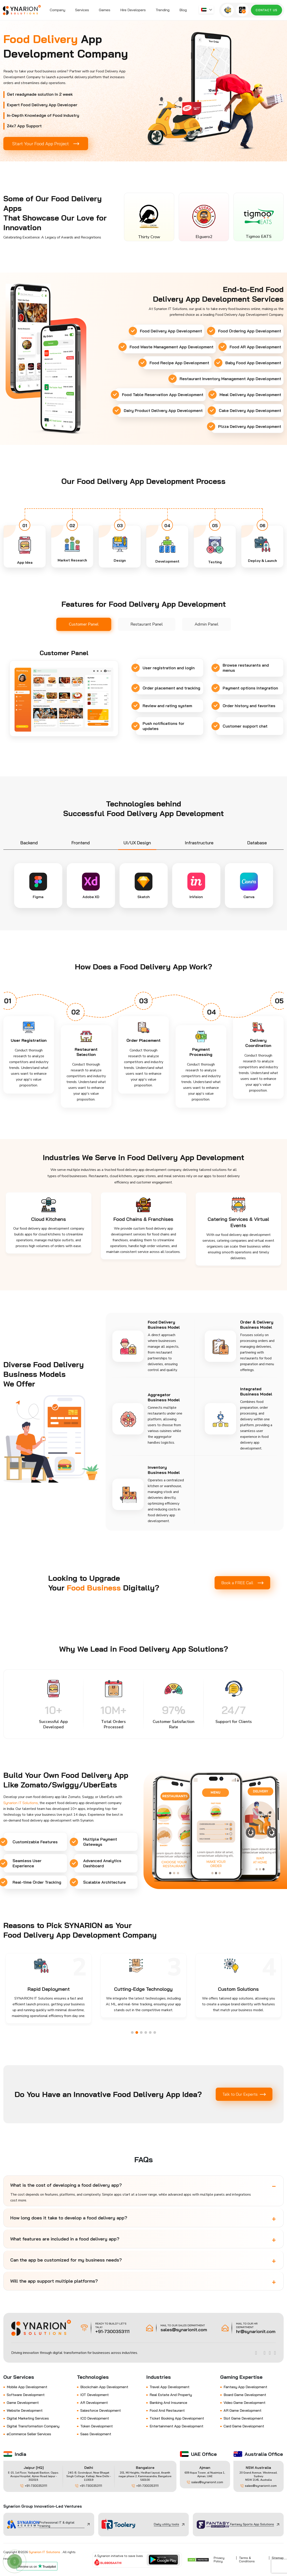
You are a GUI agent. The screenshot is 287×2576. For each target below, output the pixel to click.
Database (257, 842)
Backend (29, 842)
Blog (183, 10)
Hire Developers (133, 10)
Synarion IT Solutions (20, 1802)
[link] (176, 2327)
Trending (163, 10)
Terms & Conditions (247, 2559)
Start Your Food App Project (45, 143)
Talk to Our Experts (244, 2094)
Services (82, 10)
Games (104, 10)
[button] (132, 2032)
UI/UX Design (137, 842)
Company (57, 10)
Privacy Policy (219, 2559)
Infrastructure (199, 842)
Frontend (81, 842)
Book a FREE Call (242, 1582)
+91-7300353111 (33, 2485)
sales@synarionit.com (205, 2482)
